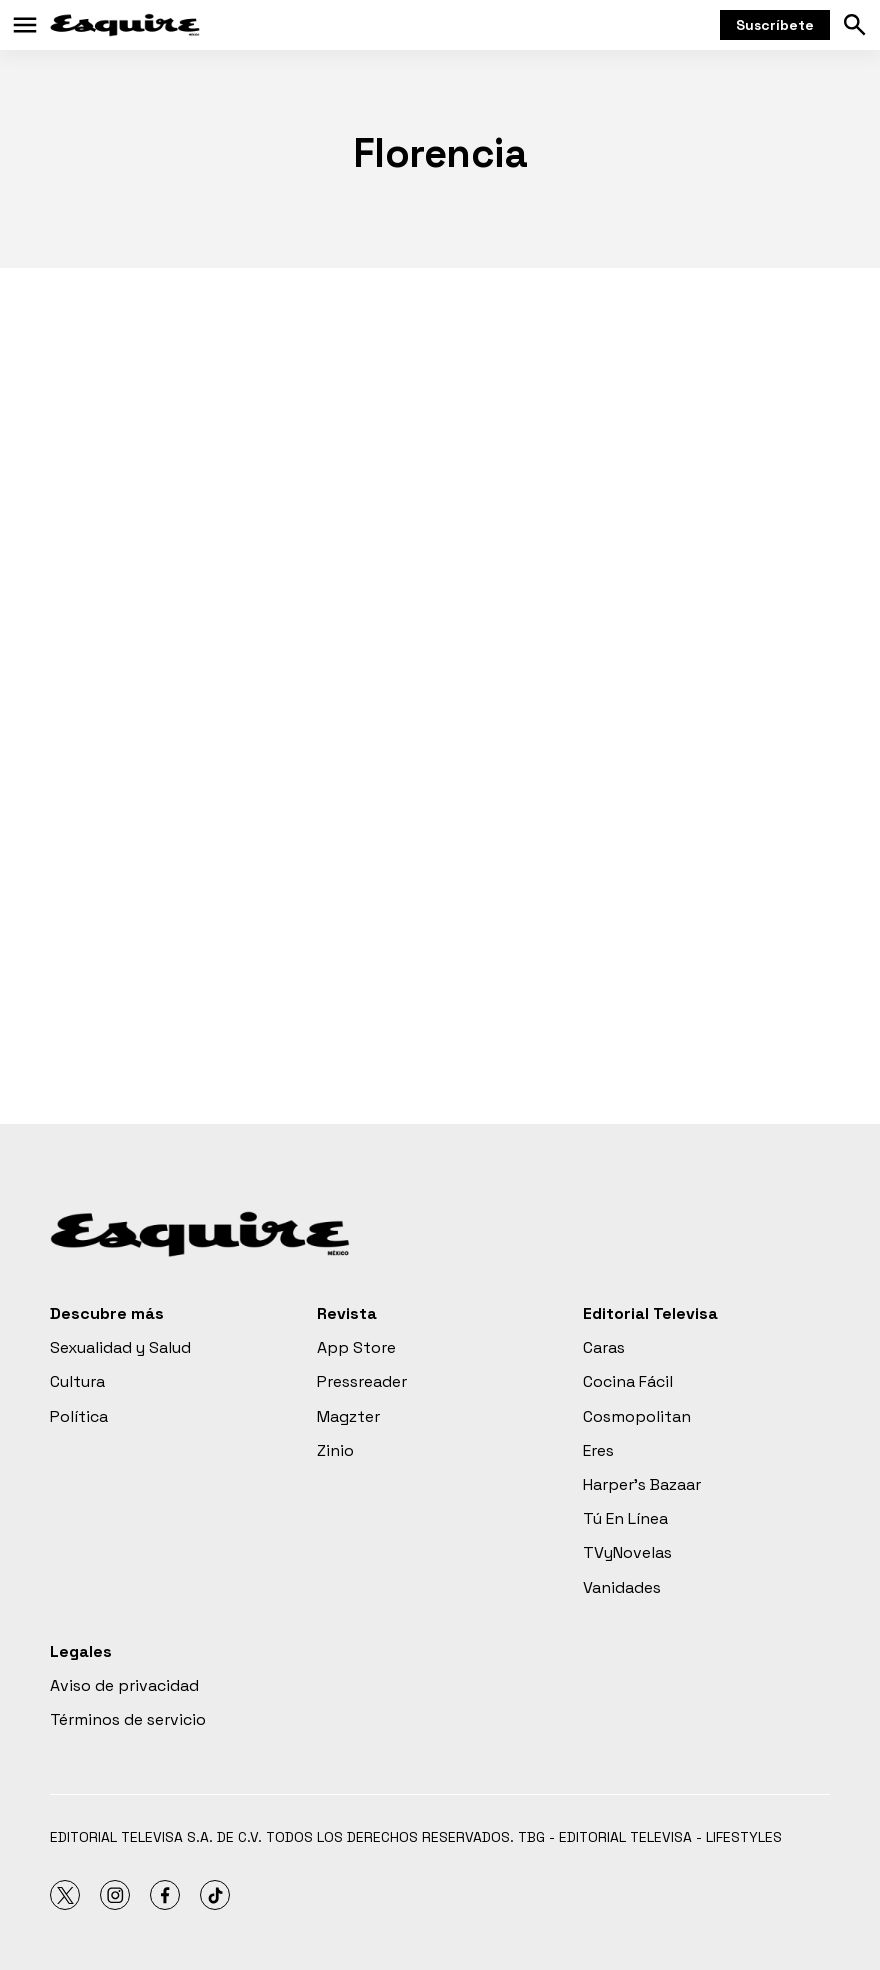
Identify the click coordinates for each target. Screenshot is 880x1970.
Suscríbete (775, 25)
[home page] (125, 25)
